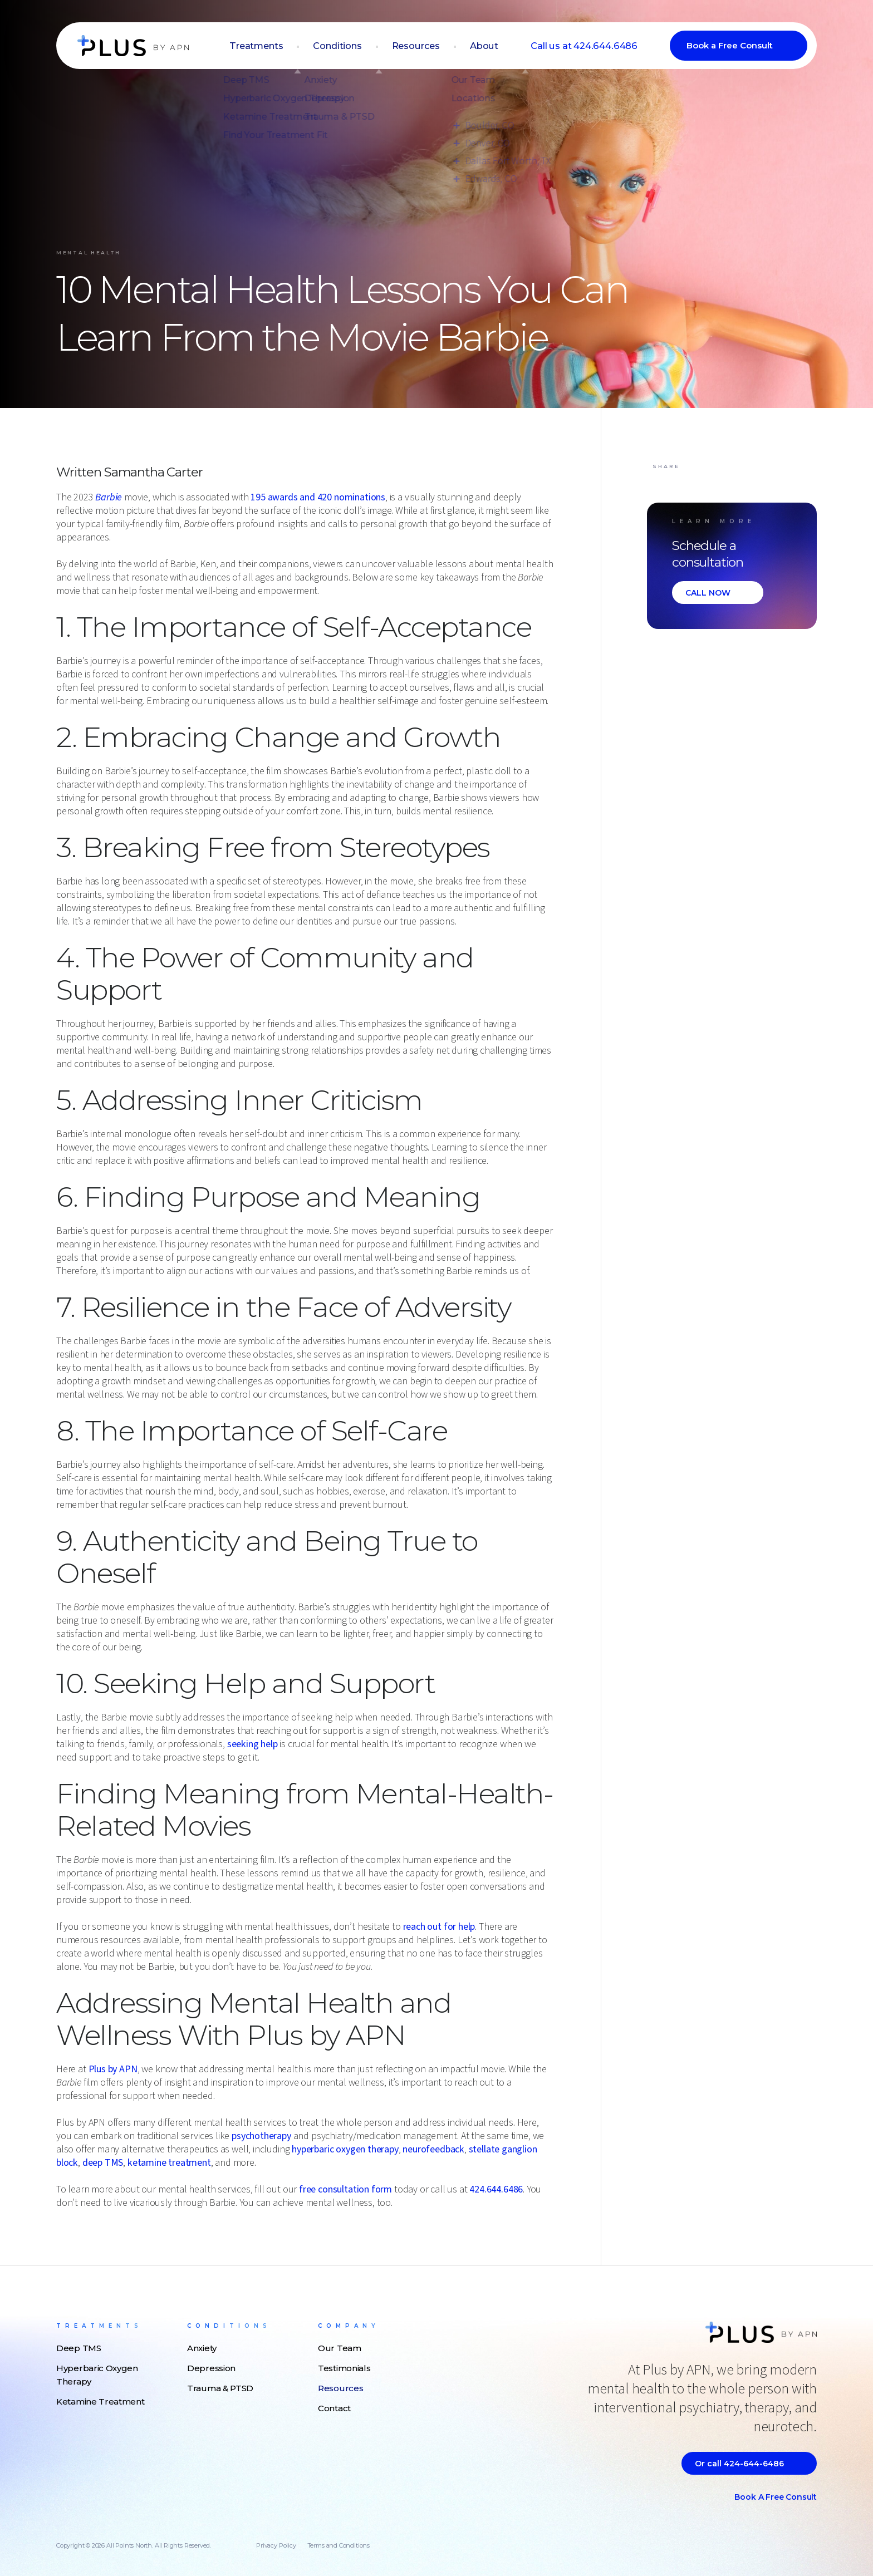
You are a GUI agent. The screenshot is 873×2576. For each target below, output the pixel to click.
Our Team (339, 2348)
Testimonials (344, 2368)
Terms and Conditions (338, 2545)
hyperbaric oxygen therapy (345, 2149)
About (492, 46)
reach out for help (439, 1927)
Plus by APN (113, 2069)
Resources (427, 46)
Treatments (273, 46)
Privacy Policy (276, 2545)
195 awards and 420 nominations (318, 497)
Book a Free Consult (729, 46)
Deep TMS (78, 2348)
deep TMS (103, 2163)
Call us (587, 46)
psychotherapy (261, 2136)
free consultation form (345, 2189)
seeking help (252, 1744)
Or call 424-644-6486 (739, 2464)
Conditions (351, 46)
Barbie (108, 497)
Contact (334, 2408)
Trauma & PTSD (220, 2388)
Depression (211, 2368)
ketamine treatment (169, 2163)
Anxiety (202, 2348)
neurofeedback (433, 2149)
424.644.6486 (496, 2189)
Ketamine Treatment (100, 2401)
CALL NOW (707, 593)
